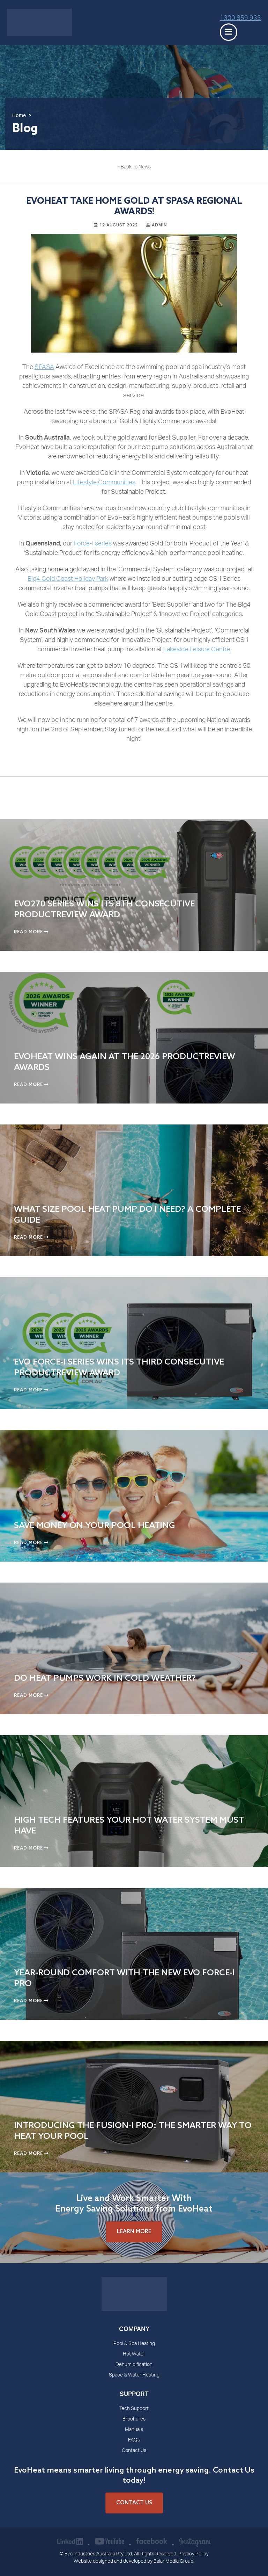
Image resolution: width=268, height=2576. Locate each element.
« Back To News (134, 167)
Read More (31, 932)
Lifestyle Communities (104, 483)
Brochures (134, 2419)
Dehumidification (134, 2364)
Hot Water (134, 2354)
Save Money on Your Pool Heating (94, 1526)
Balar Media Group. (174, 2561)
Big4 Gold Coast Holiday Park (68, 579)
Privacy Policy (193, 2554)
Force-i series (93, 544)
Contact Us (134, 2450)
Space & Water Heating (134, 2375)
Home (19, 116)
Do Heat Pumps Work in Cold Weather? (105, 1678)
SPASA (44, 367)
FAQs (134, 2440)
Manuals (134, 2429)
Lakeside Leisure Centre (196, 650)
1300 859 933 (240, 18)
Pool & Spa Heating (134, 2344)
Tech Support (134, 2409)
